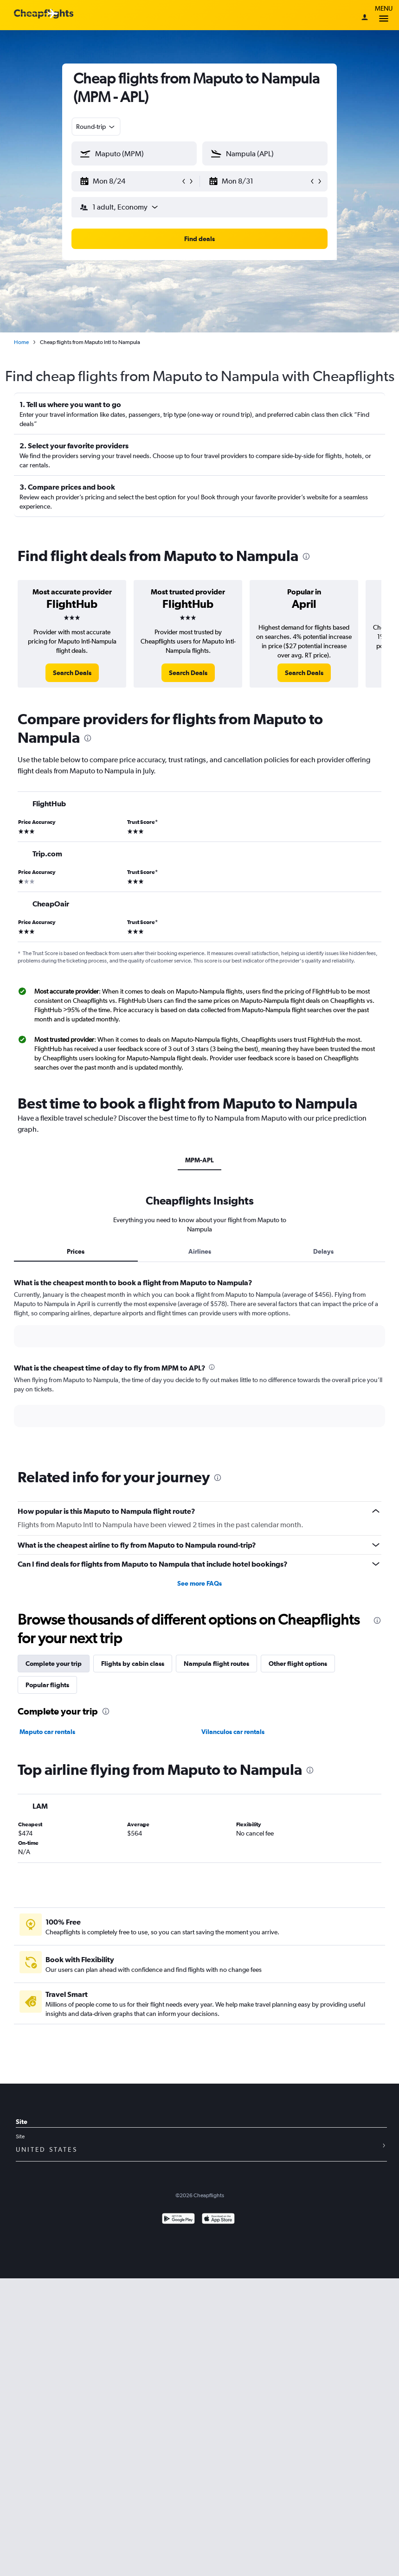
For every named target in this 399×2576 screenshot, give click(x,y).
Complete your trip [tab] (54, 1663)
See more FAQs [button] (199, 1583)
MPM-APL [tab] (199, 1160)
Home (21, 342)
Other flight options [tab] (298, 1663)
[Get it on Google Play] (178, 2220)
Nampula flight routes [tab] (216, 1663)
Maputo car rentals (47, 1731)
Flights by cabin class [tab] (132, 1663)
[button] (130, 181)
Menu (384, 15)
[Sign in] (364, 18)
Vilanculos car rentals (232, 1731)
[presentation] (306, 556)
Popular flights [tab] (47, 1685)
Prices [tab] (75, 1251)
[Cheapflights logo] (43, 14)
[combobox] (96, 126)
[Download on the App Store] (218, 2220)
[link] (72, 672)
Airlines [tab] (199, 1251)
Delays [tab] (323, 1251)
